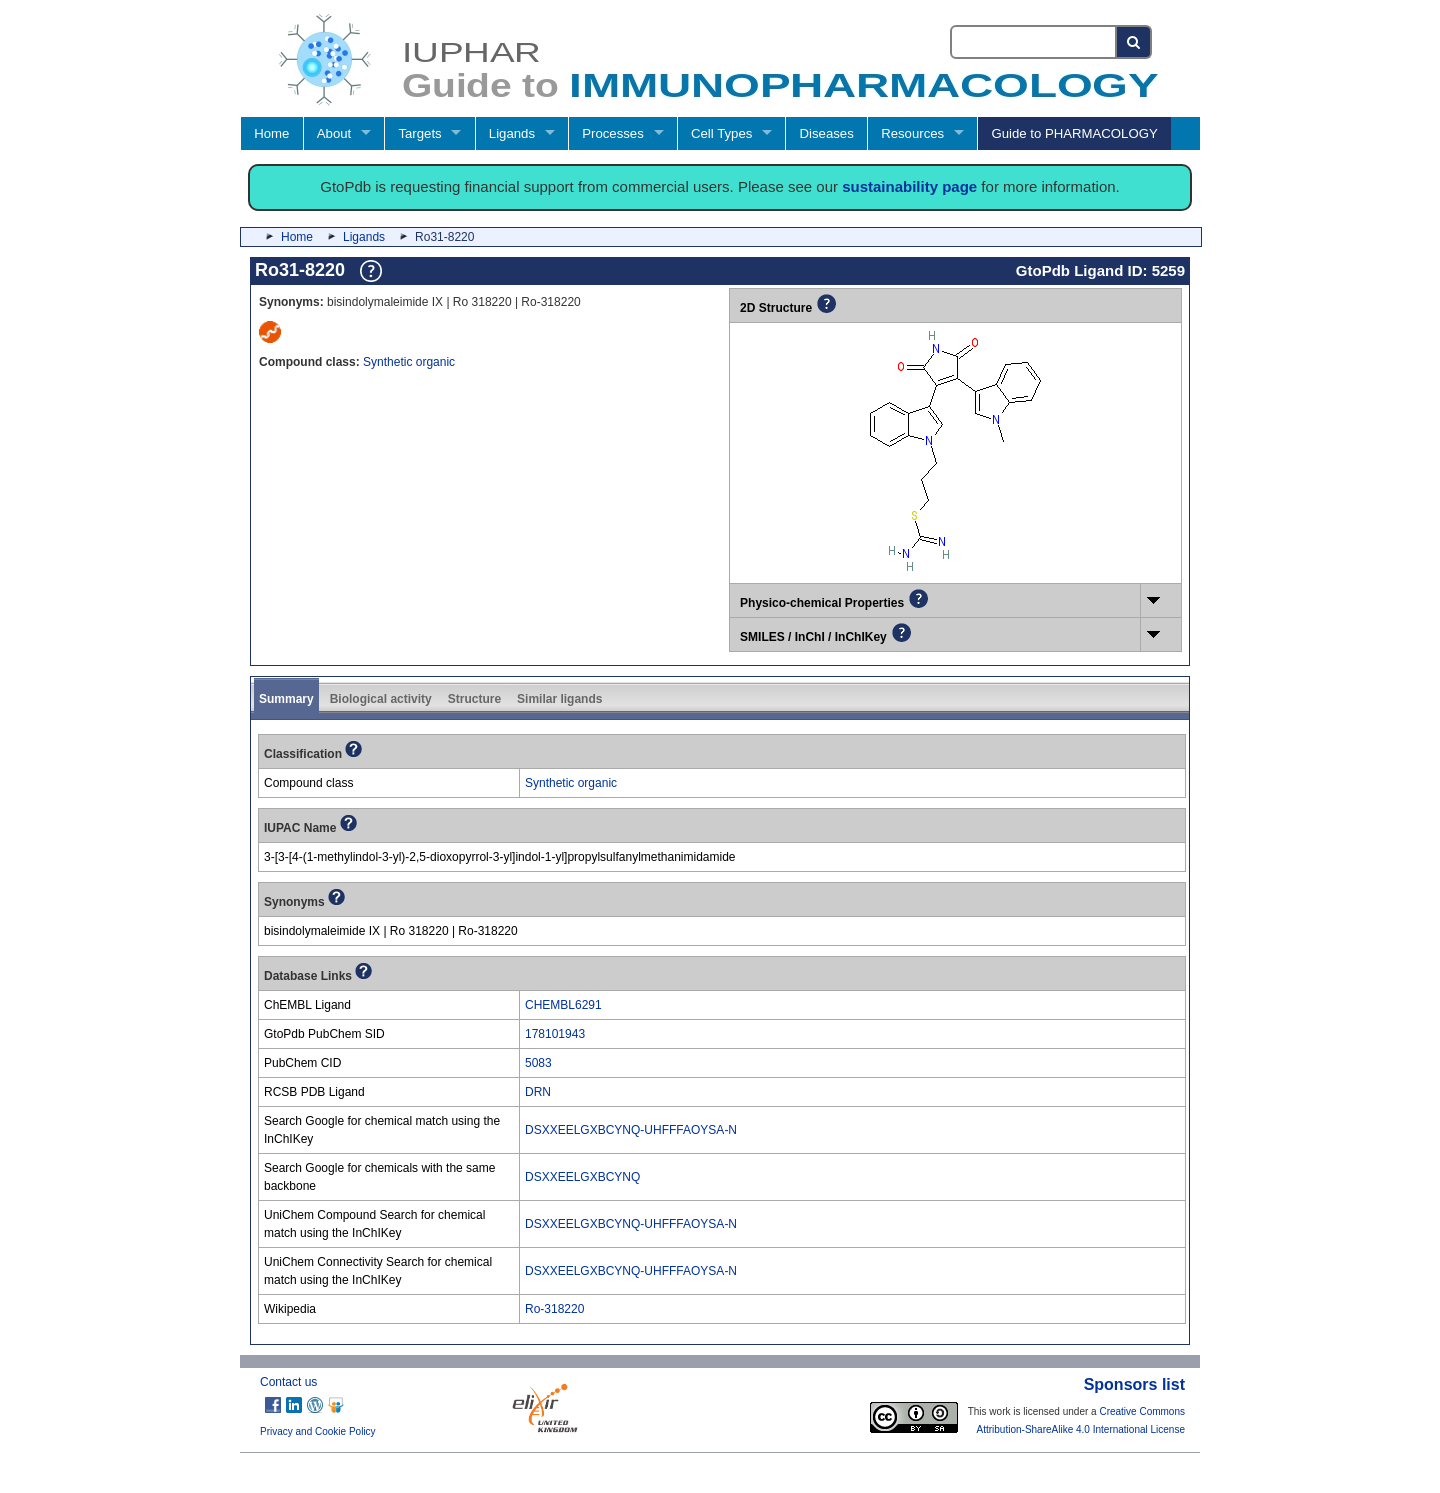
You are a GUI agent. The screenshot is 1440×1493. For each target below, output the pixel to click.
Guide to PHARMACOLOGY (1074, 133)
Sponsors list (1134, 1384)
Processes (613, 133)
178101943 (555, 1034)
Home (271, 133)
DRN (538, 1092)
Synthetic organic (409, 362)
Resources (912, 133)
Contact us (288, 1382)
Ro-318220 (554, 1309)
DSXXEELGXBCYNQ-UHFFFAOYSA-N (631, 1130)
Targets (419, 133)
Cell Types (721, 133)
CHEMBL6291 (563, 1005)
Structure (474, 699)
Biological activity (381, 699)
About (334, 133)
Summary (286, 699)
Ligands (512, 133)
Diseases (827, 133)
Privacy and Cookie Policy (318, 1431)
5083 (538, 1063)
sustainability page (909, 186)
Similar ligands (559, 699)
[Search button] (1134, 42)
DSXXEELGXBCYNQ (582, 1177)
